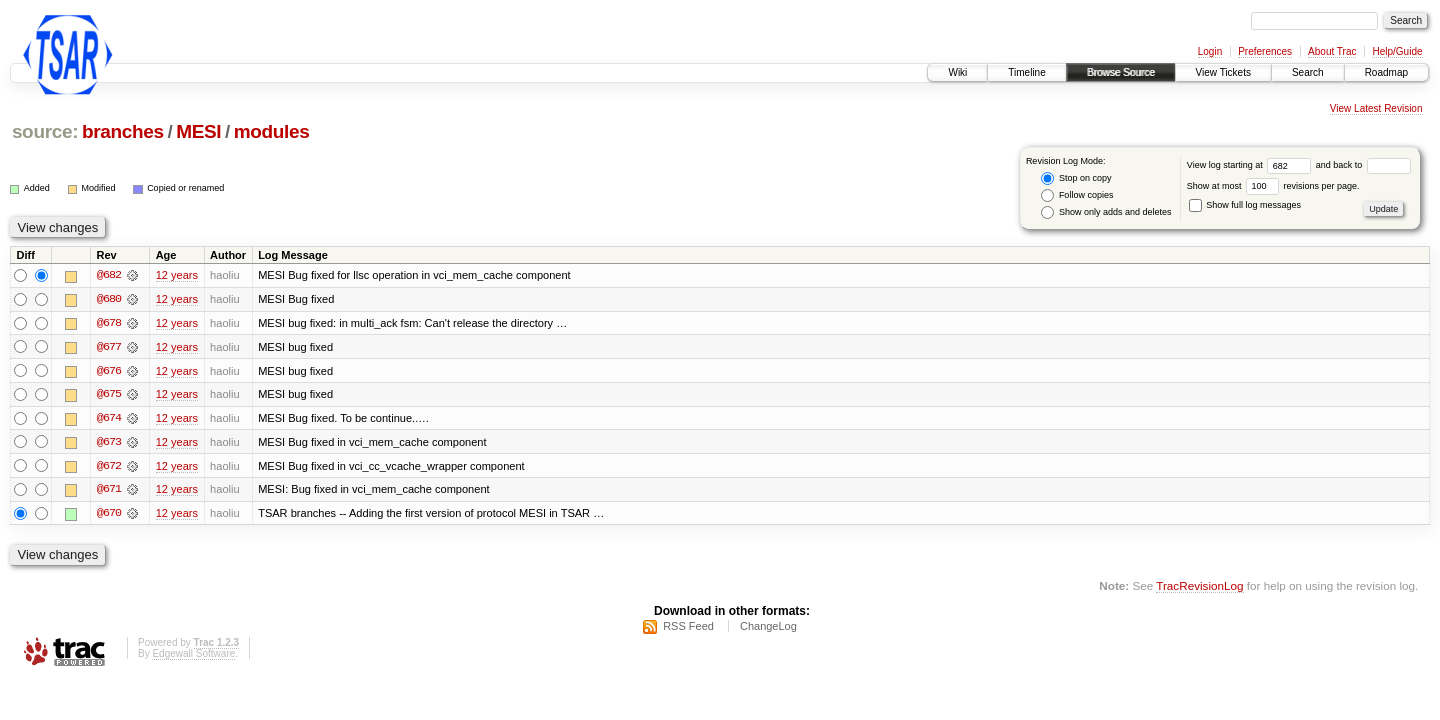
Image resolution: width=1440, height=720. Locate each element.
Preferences (1265, 51)
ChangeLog (768, 628)
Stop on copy (1076, 178)
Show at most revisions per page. (1273, 186)
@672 (109, 468)
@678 (109, 324)
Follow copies (1077, 195)
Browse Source (1121, 72)
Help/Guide (1397, 51)
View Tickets (1223, 72)
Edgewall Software (193, 655)
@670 (109, 516)
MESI (198, 131)
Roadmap (1386, 72)
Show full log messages (1245, 205)
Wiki (957, 72)
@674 (109, 420)
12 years (177, 276)
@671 (109, 492)
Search (1308, 72)
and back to (1363, 165)
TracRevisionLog (1199, 587)
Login (1210, 51)
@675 (109, 396)
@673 (109, 444)
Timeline (1026, 72)
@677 (109, 348)
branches (123, 131)
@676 (109, 372)
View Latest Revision (1376, 108)
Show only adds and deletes (1106, 212)
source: (45, 131)
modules (272, 131)
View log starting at (1251, 165)
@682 (109, 276)
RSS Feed (688, 628)
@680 (109, 300)
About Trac (1332, 51)
